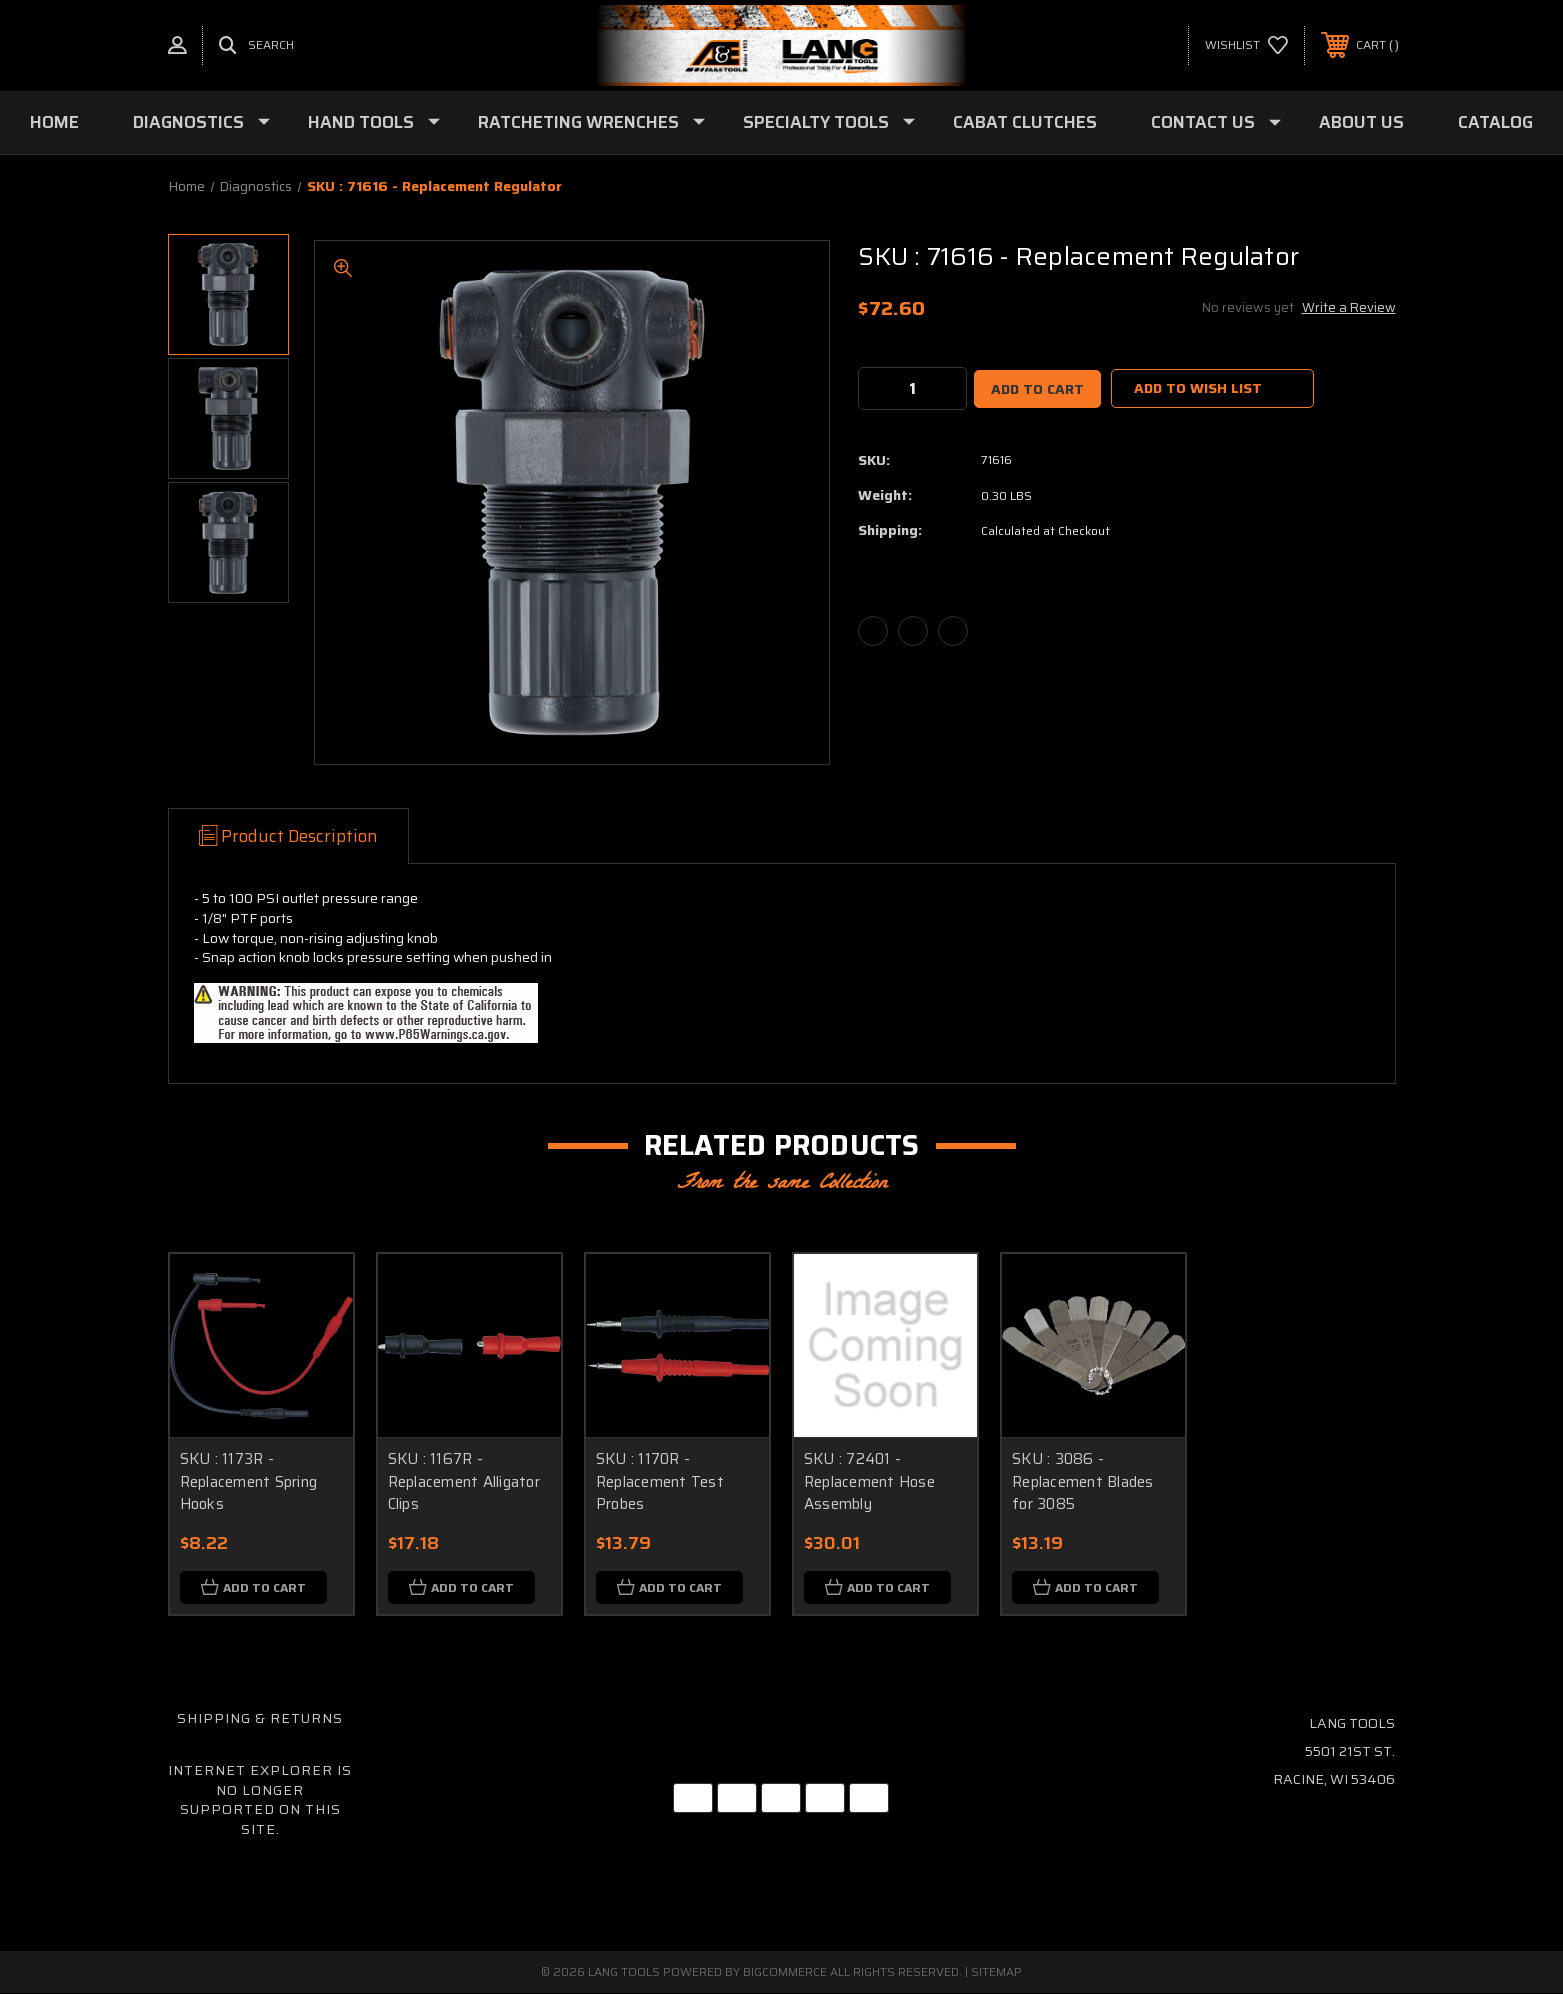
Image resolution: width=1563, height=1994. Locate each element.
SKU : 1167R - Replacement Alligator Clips (464, 1481)
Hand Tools (374, 122)
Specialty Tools (829, 122)
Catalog (1495, 122)
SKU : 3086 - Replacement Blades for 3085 (1083, 1481)
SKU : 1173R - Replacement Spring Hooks (249, 1481)
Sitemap (996, 1972)
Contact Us (1216, 122)
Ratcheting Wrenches (591, 122)
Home (54, 122)
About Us (1361, 122)
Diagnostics (201, 122)
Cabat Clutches (1025, 122)
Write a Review (1349, 307)
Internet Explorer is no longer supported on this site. (260, 1800)
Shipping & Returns (260, 1719)
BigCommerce (785, 1972)
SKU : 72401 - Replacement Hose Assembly (869, 1481)
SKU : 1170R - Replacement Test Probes (660, 1481)
